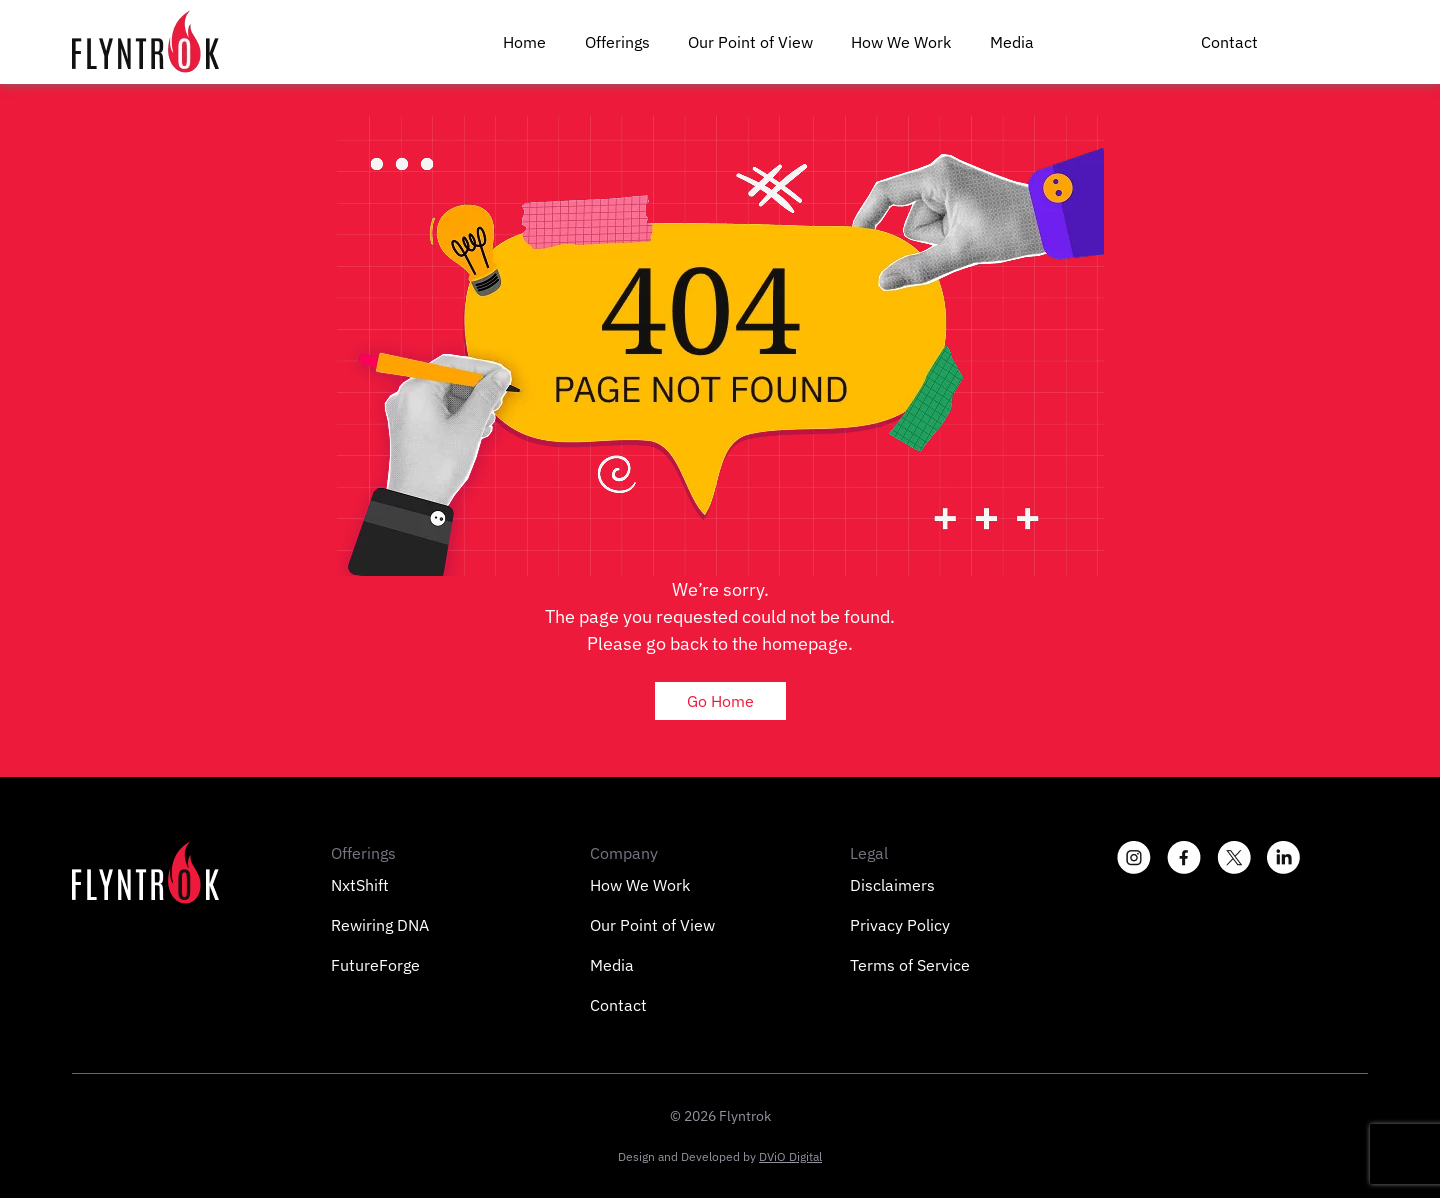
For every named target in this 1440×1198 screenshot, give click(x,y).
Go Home (720, 701)
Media (1012, 42)
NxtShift (360, 885)
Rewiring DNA (380, 925)
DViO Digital (790, 1156)
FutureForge (375, 965)
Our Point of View (750, 42)
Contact (1229, 42)
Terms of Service (910, 965)
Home (524, 42)
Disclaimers (892, 885)
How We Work (901, 42)
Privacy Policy (900, 925)
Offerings (617, 42)
